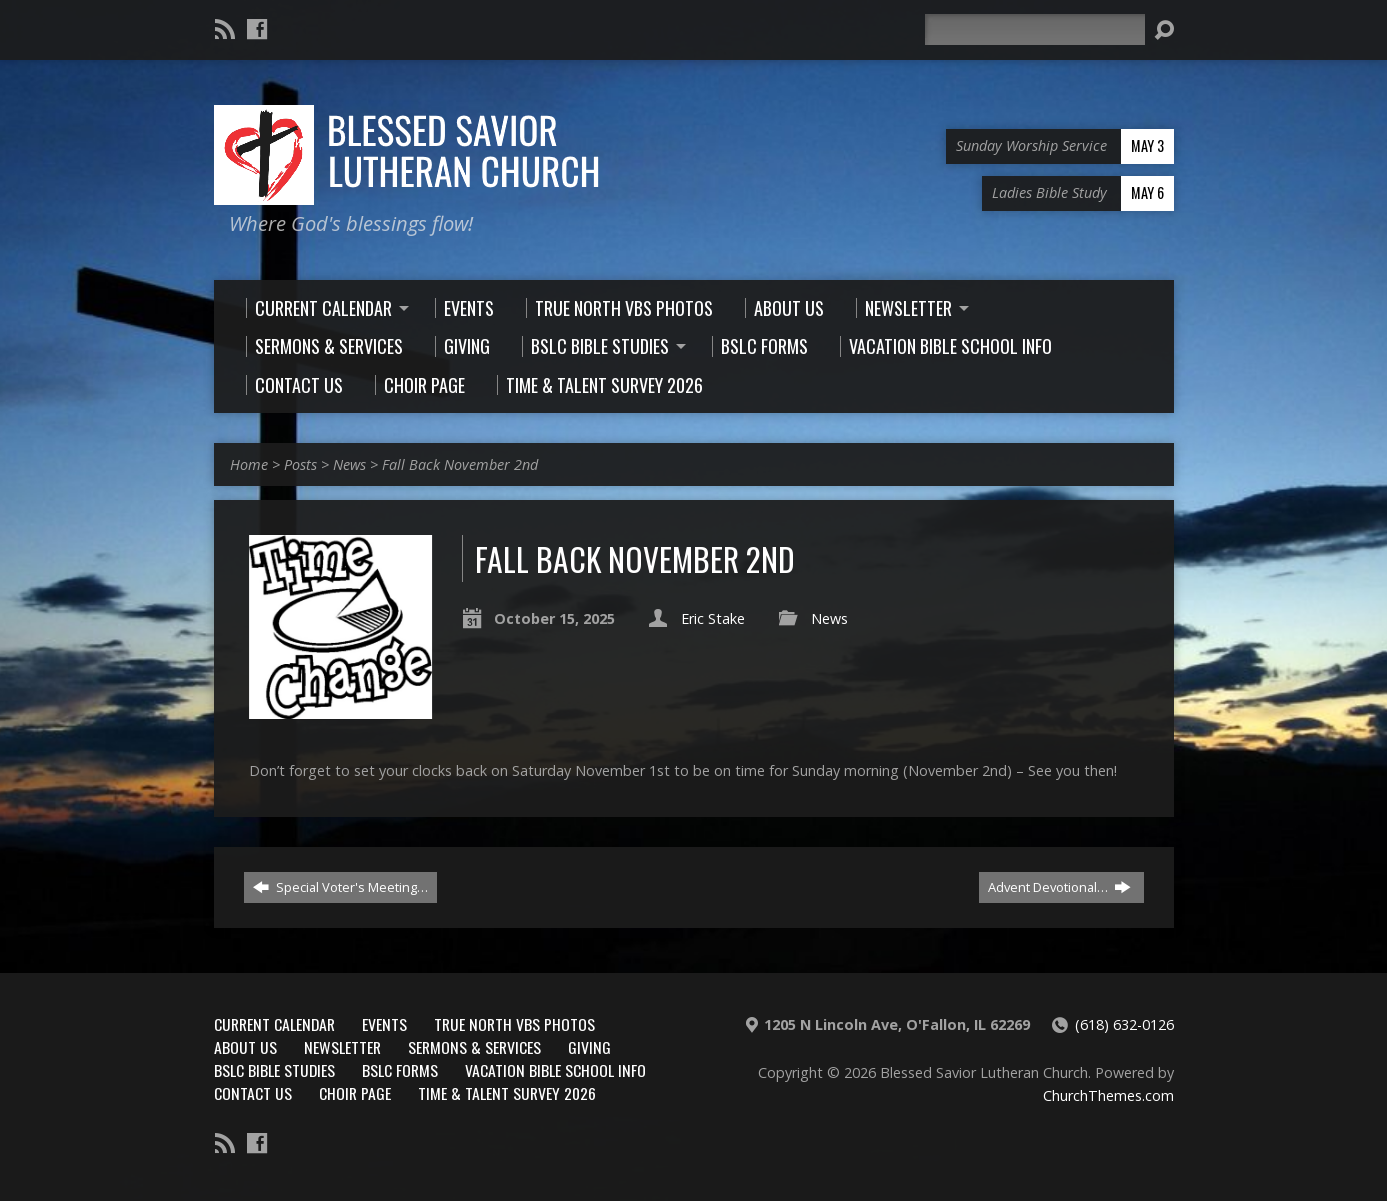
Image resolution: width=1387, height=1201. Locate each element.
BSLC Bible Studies (274, 1070)
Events (384, 1024)
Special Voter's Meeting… (340, 887)
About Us (245, 1047)
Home (249, 464)
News (349, 464)
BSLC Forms (400, 1070)
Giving (589, 1047)
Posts (300, 464)
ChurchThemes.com (1108, 1095)
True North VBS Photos (514, 1024)
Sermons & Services (474, 1047)
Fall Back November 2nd (460, 464)
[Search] (1035, 29)
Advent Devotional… (1059, 887)
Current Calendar (274, 1024)
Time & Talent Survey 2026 (507, 1093)
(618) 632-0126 (1124, 1024)
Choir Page (355, 1093)
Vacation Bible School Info (555, 1070)
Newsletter (342, 1047)
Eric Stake (713, 618)
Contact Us (253, 1093)
